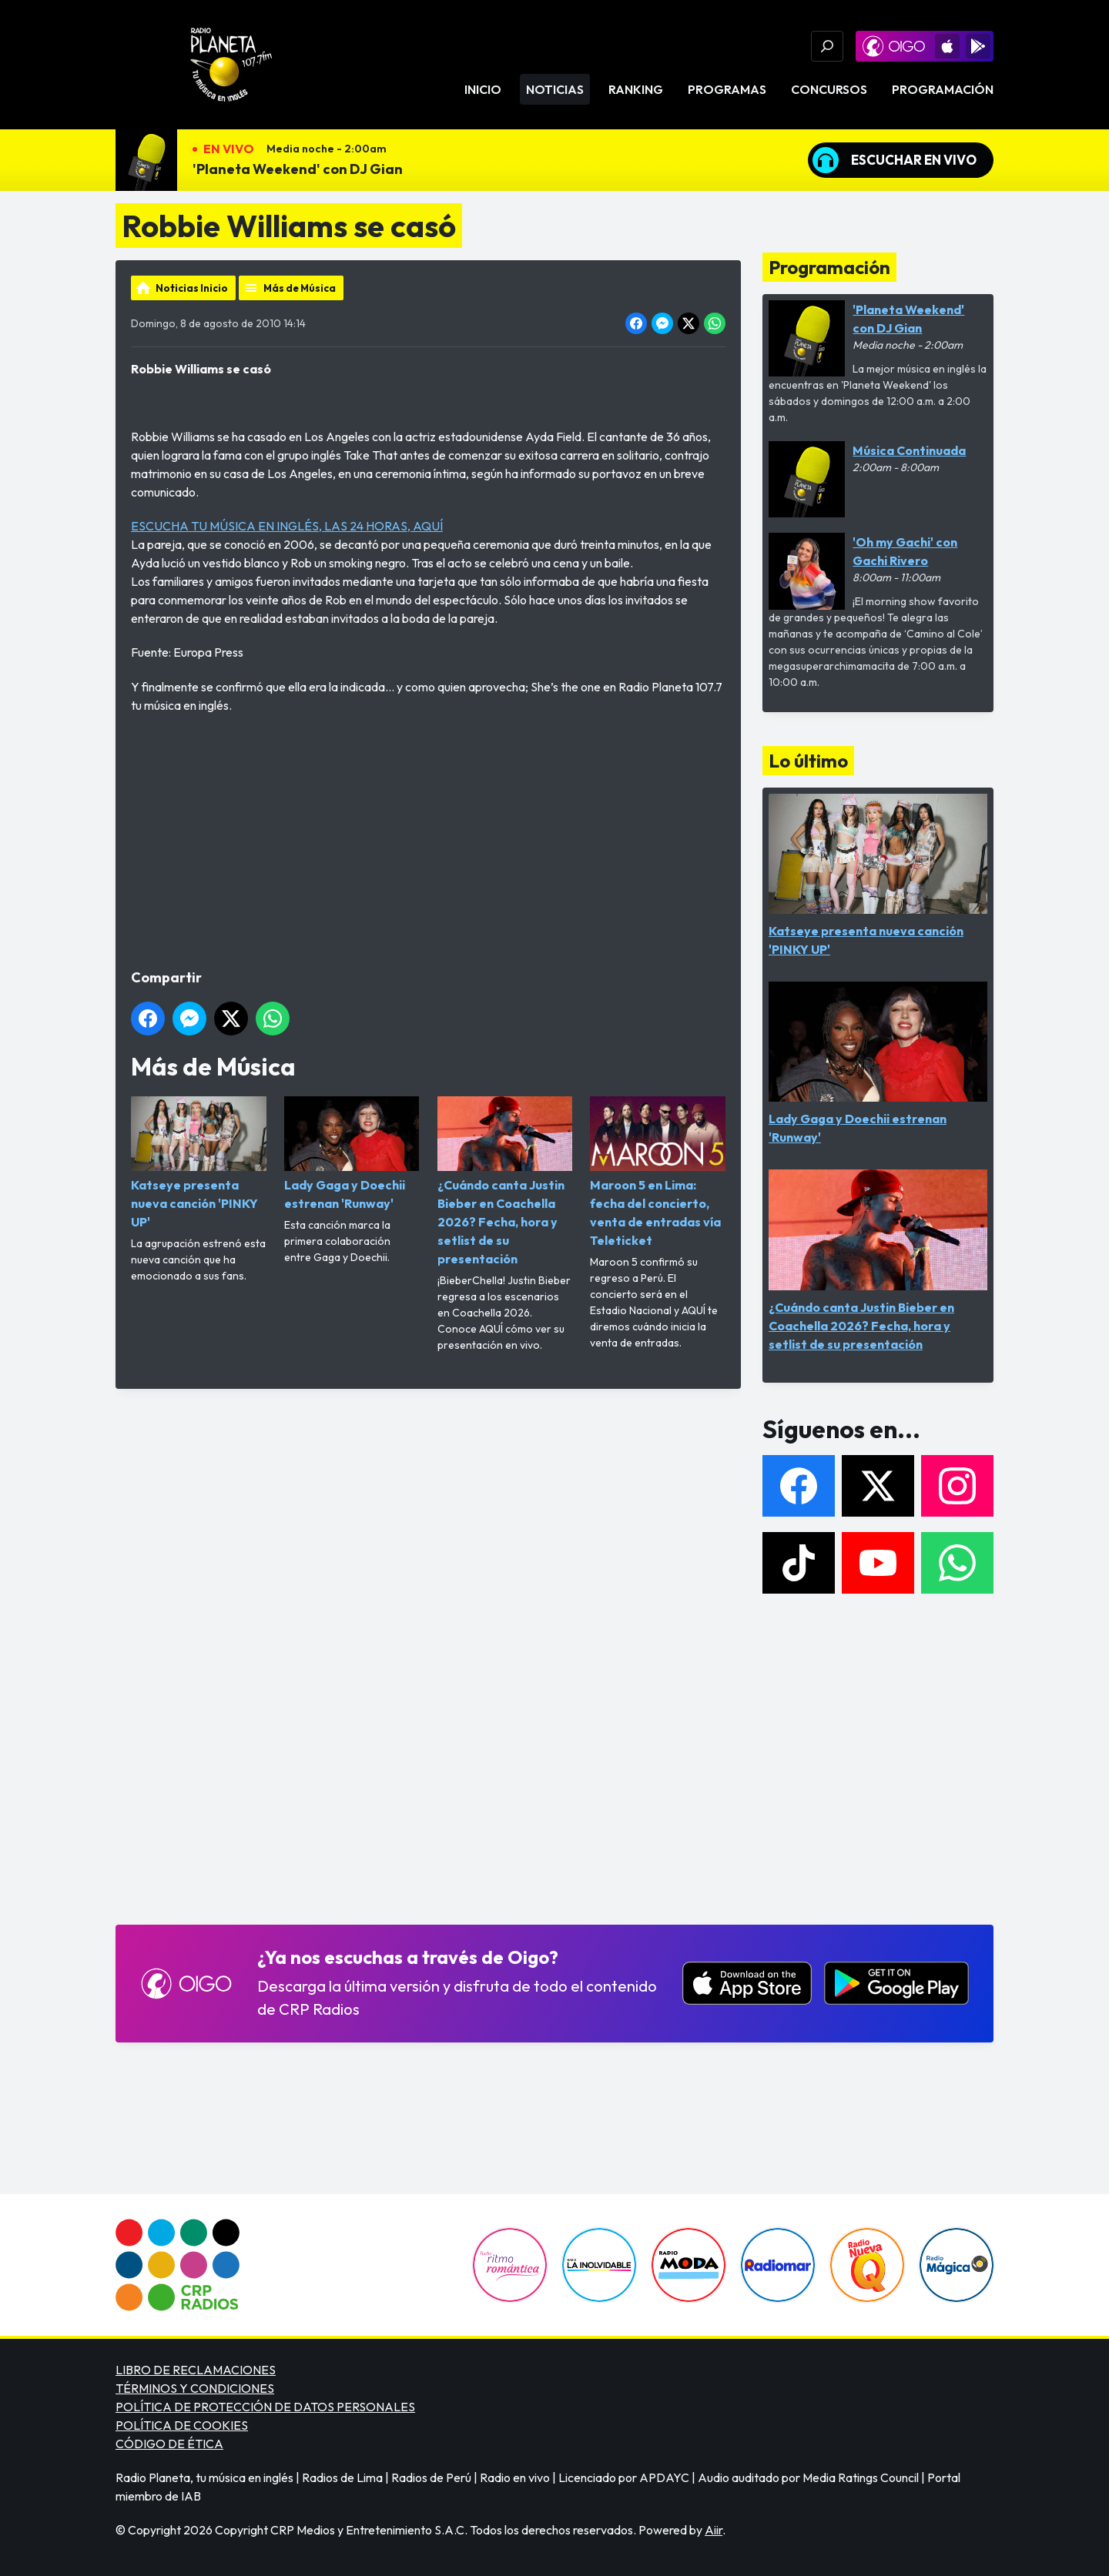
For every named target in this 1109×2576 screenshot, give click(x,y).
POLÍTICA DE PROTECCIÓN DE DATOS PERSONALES (265, 2406)
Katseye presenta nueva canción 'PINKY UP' (198, 1162)
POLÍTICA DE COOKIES (182, 2425)
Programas (727, 89)
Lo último (808, 760)
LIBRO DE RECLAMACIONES (196, 2369)
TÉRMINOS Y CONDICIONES (195, 2388)
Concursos (829, 89)
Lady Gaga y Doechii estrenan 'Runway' (352, 1153)
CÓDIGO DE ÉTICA (169, 2443)
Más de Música (299, 288)
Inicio (482, 89)
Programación (942, 89)
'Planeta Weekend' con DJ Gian (298, 169)
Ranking (635, 89)
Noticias (555, 89)
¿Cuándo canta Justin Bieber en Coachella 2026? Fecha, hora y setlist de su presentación (505, 1181)
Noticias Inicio (192, 288)
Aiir (713, 2530)
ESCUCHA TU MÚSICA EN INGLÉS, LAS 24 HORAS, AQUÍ (287, 526)
